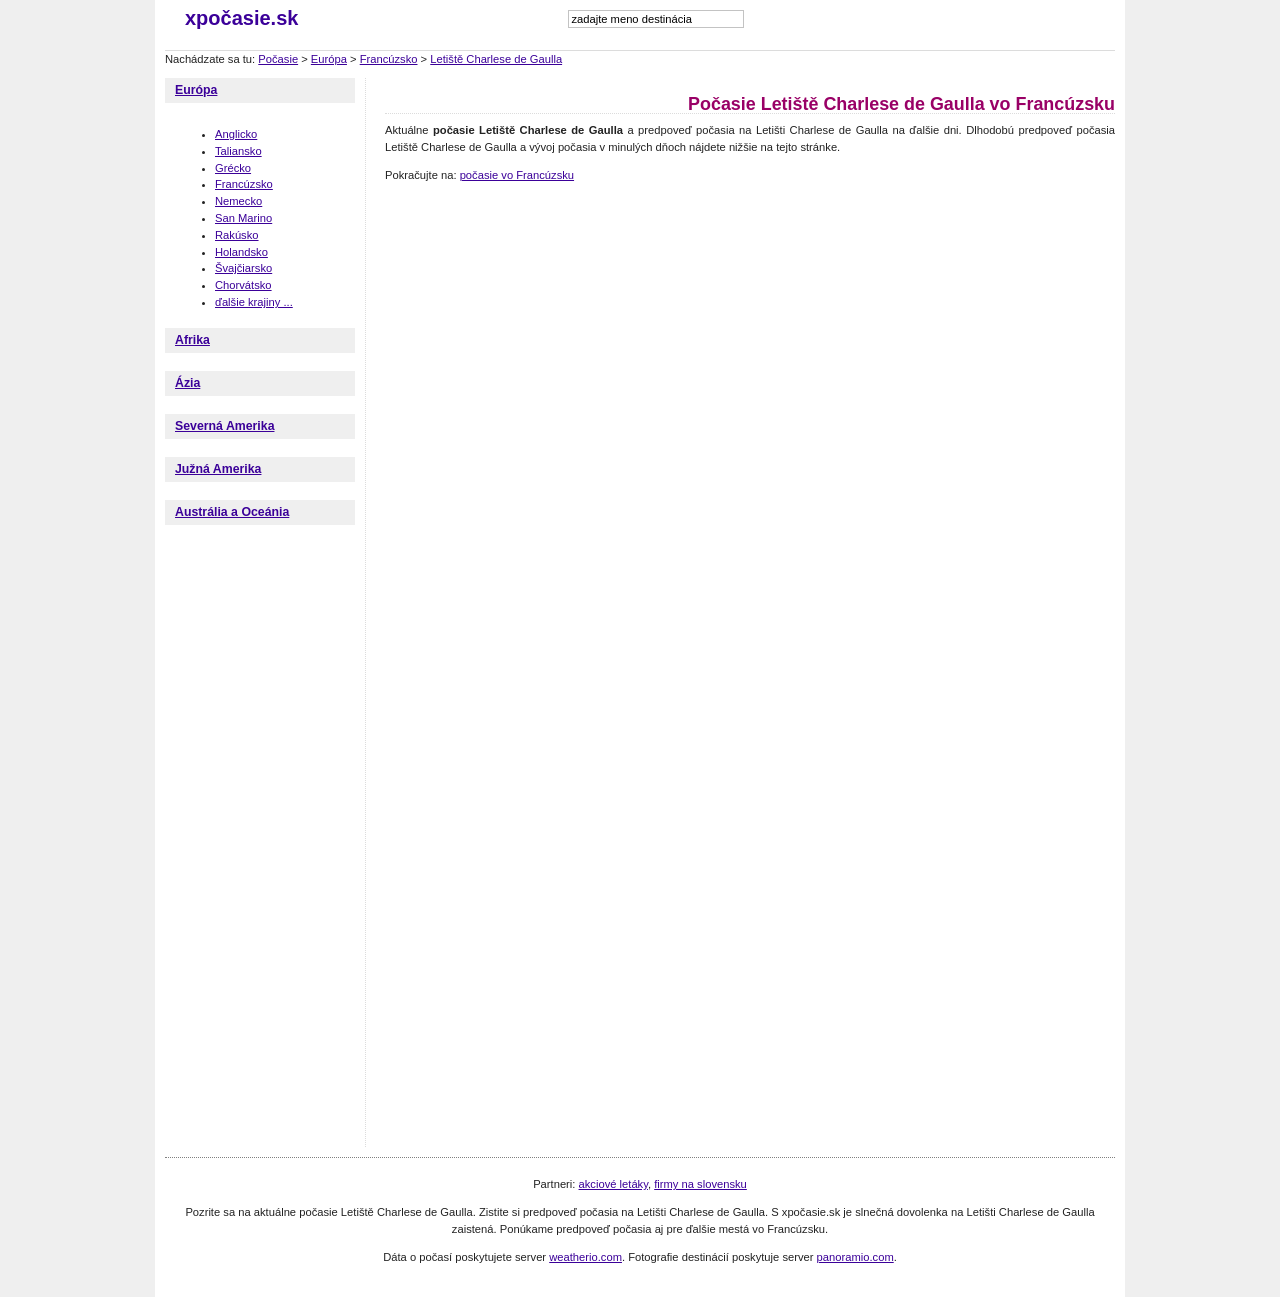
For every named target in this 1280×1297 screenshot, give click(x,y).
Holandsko (241, 252)
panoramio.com (855, 1257)
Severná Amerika (224, 426)
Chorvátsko (243, 285)
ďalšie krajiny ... (254, 302)
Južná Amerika (218, 469)
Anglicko (236, 134)
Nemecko (238, 201)
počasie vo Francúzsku (517, 175)
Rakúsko (237, 235)
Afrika (192, 340)
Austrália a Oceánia (232, 512)
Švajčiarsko (243, 268)
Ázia (187, 383)
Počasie (278, 59)
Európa (329, 59)
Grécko (233, 168)
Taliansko (238, 151)
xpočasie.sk (241, 18)
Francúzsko (389, 59)
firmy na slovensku (700, 1184)
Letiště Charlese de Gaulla (496, 59)
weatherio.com (585, 1257)
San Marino (243, 218)
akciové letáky (613, 1184)
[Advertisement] (749, 240)
